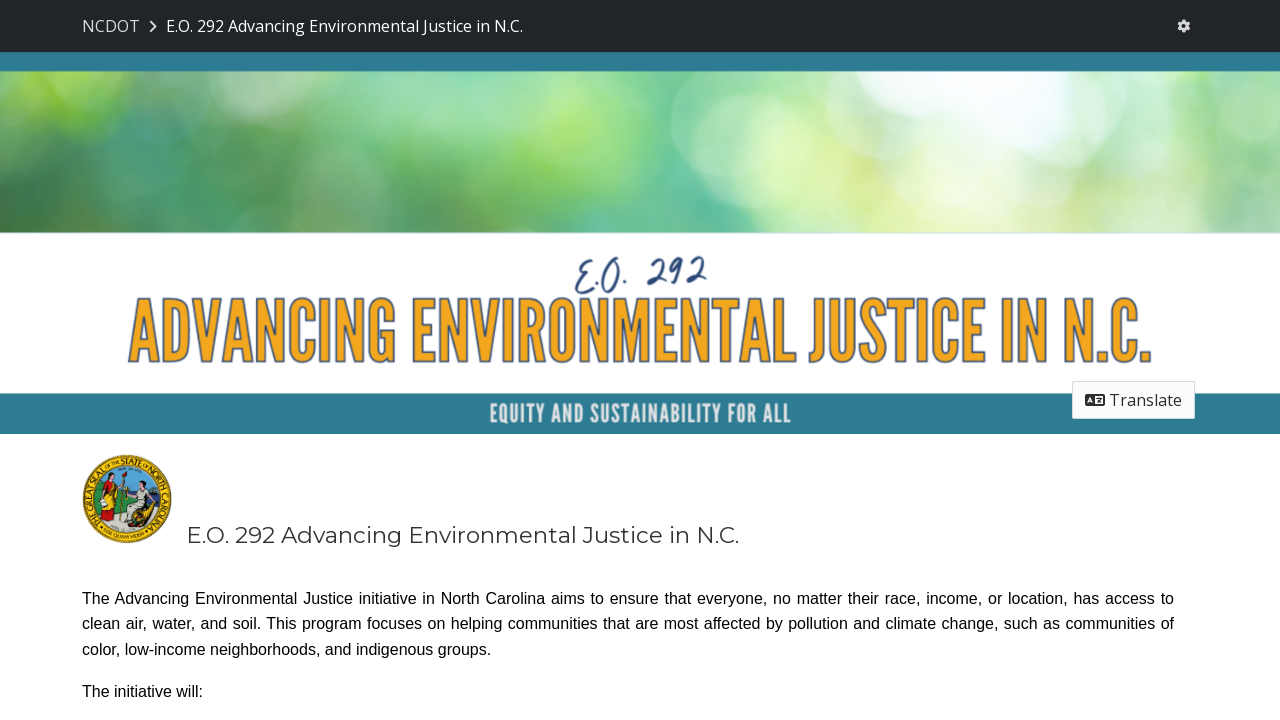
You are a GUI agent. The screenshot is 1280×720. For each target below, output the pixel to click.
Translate (1133, 400)
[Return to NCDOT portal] (121, 26)
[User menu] (1183, 26)
